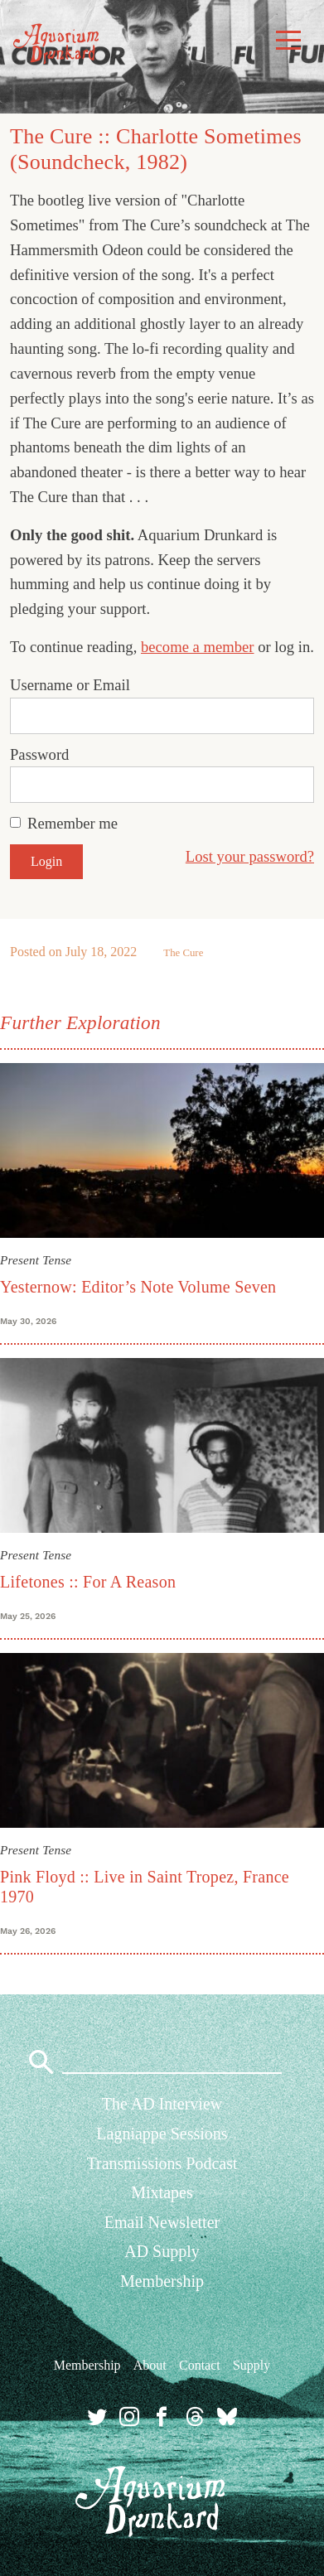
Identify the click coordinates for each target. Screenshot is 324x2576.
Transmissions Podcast (161, 2163)
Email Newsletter (162, 2222)
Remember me (72, 823)
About (150, 2365)
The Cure (183, 953)
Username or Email (70, 685)
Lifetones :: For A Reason (88, 1582)
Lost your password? (250, 856)
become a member (197, 646)
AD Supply (162, 2251)
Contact (199, 2365)
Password (39, 754)
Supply (251, 2365)
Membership (162, 2281)
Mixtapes (161, 2192)
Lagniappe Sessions (161, 2133)
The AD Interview (162, 2104)
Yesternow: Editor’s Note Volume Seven (138, 1287)
